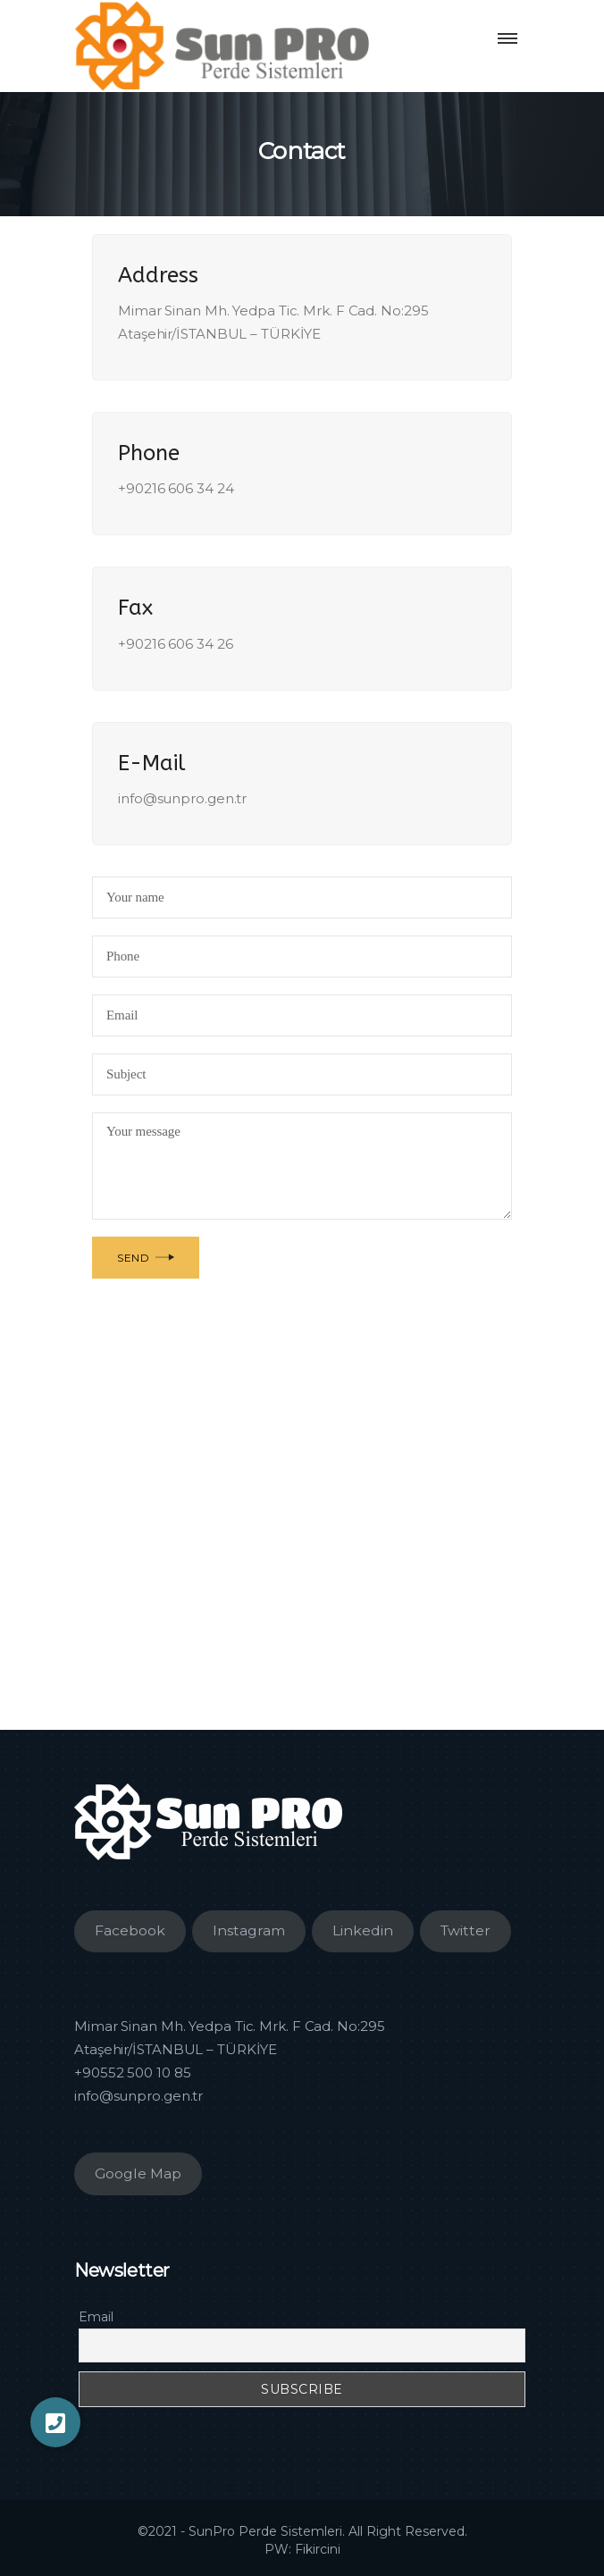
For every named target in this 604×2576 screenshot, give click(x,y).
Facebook (130, 1930)
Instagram (249, 1930)
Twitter (465, 1930)
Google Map (138, 2173)
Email (96, 2317)
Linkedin (362, 1930)
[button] (55, 2422)
